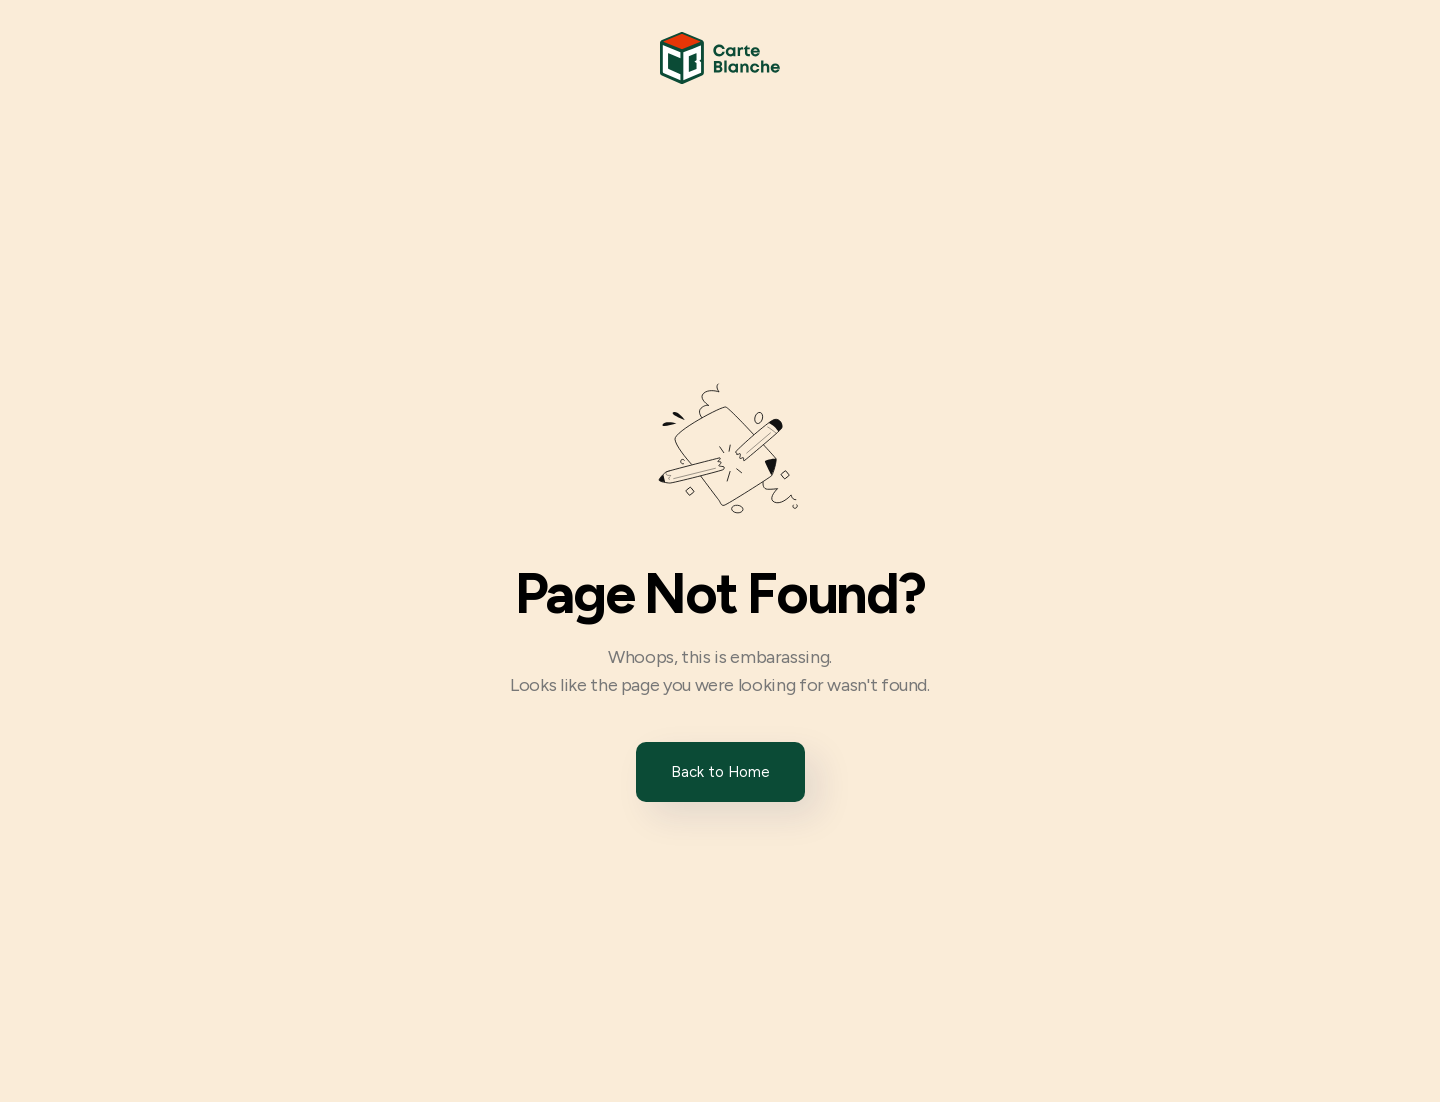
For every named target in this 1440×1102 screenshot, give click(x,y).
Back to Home (720, 772)
